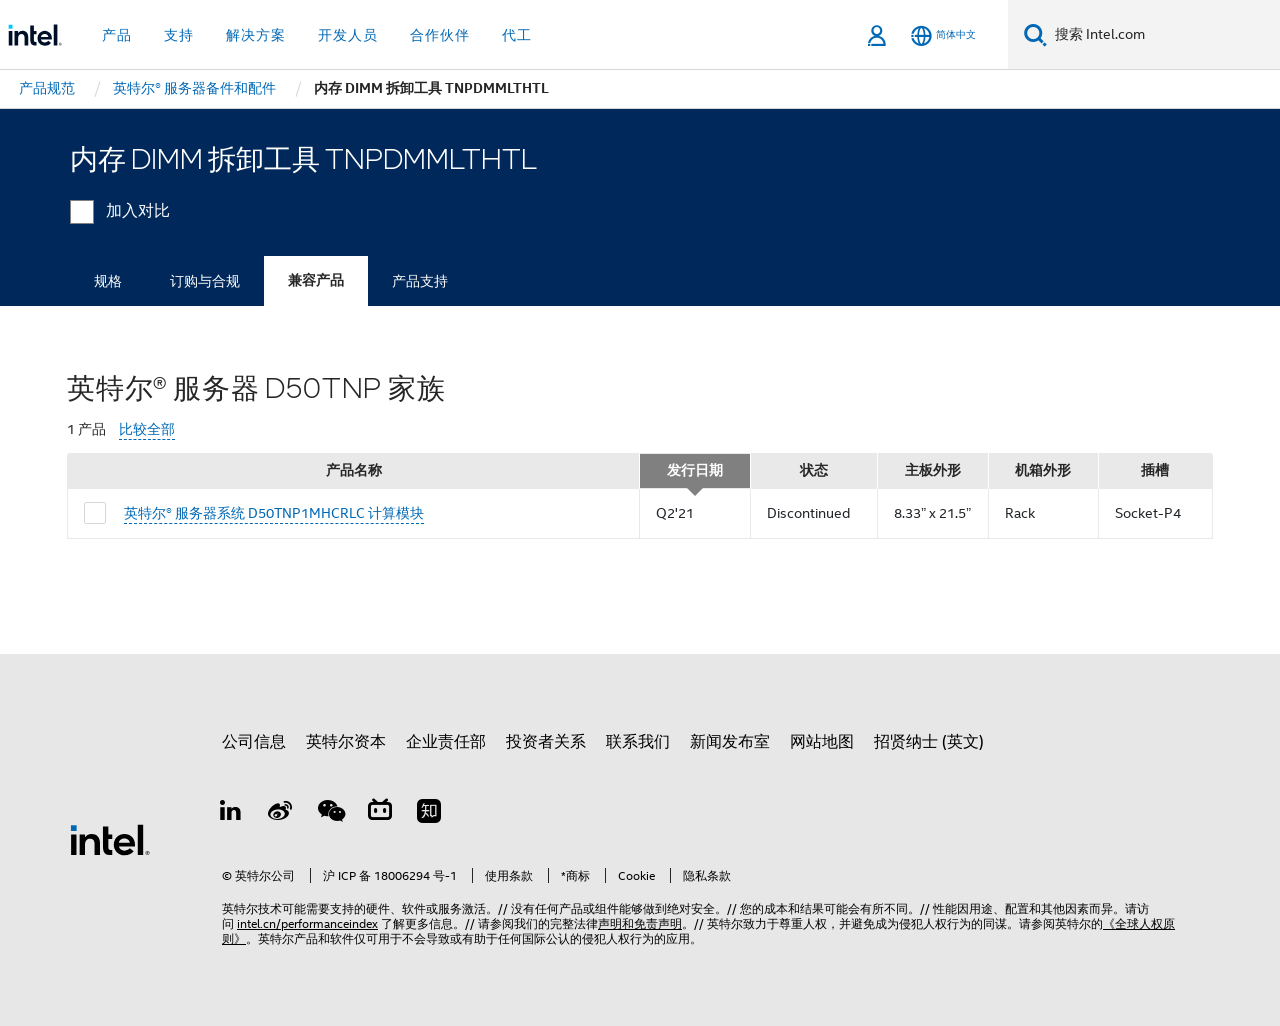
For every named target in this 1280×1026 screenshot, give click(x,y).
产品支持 (420, 281)
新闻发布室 (730, 742)
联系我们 (638, 742)
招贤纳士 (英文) (929, 742)
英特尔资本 (346, 742)
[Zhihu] (429, 814)
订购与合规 (205, 281)
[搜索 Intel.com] (1163, 35)
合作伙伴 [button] (440, 35)
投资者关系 (546, 742)
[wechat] (330, 814)
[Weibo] (281, 814)
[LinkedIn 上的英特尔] (231, 814)
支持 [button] (179, 35)
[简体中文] (943, 35)
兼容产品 (316, 280)
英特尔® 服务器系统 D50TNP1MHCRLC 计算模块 (274, 513)
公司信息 (254, 742)
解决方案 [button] (256, 35)
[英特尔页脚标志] (110, 839)
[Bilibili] (380, 814)
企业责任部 (446, 742)
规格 (108, 281)
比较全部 (147, 429)
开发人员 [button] (348, 35)
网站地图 (822, 742)
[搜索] (1035, 34)
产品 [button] (117, 35)
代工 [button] (517, 35)
